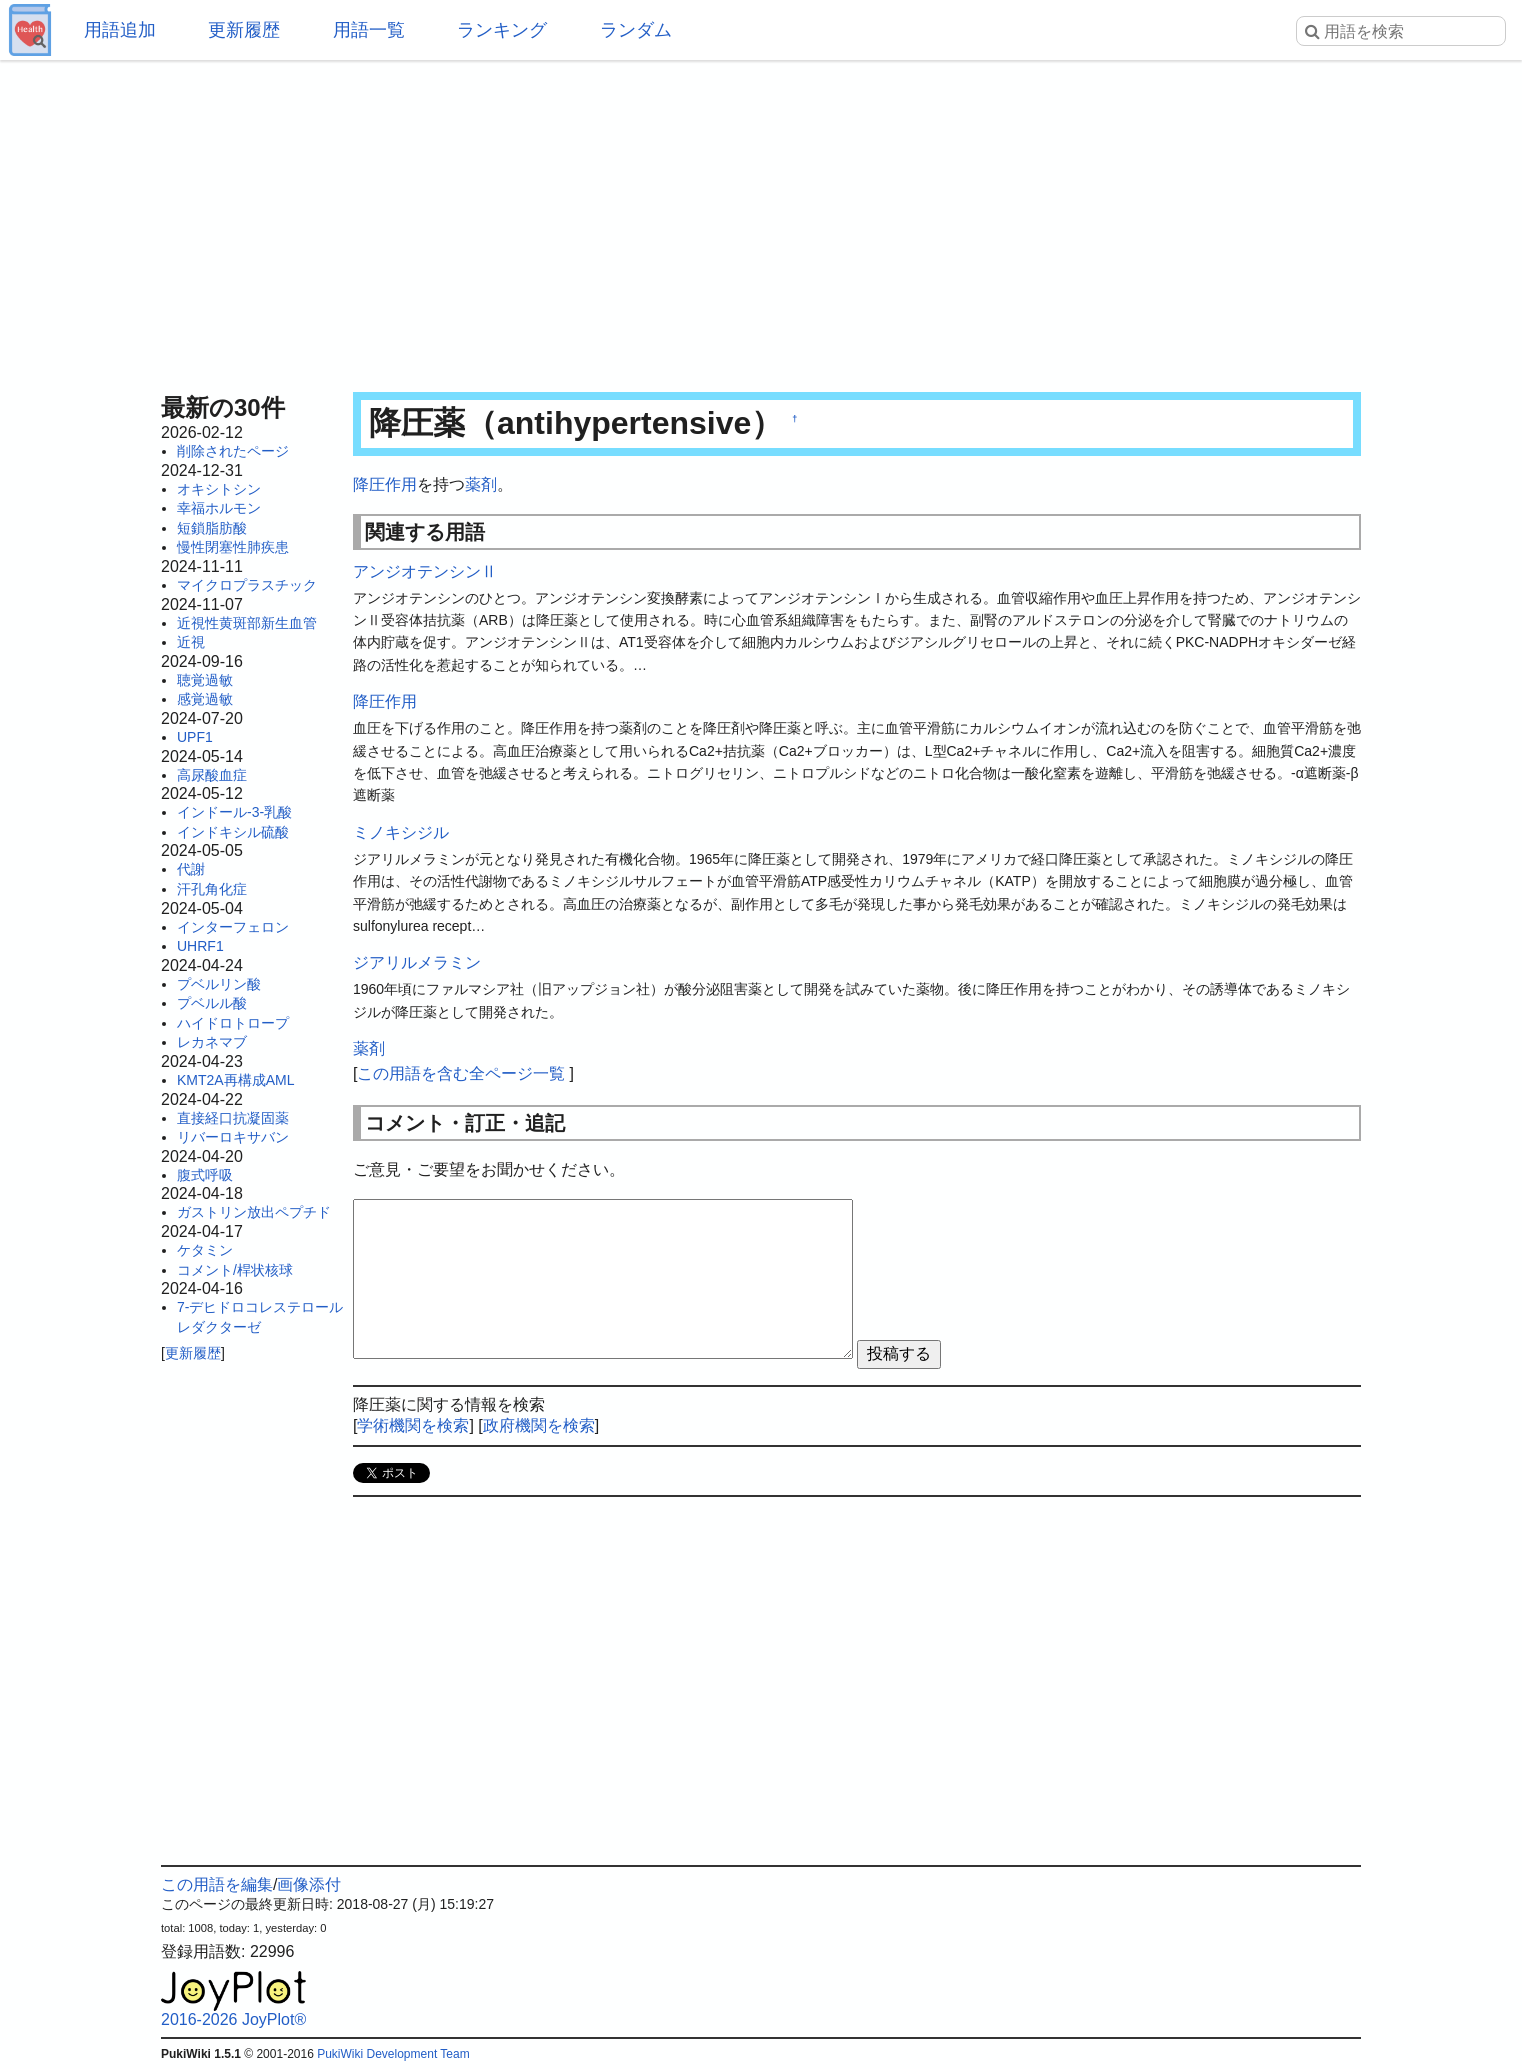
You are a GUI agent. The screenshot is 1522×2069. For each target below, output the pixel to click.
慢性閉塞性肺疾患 (233, 547)
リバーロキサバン (233, 1137)
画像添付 (309, 1884)
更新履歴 (244, 30)
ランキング (502, 30)
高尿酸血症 (212, 775)
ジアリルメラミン (417, 962)
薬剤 (481, 484)
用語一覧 (369, 30)
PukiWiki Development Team (393, 2054)
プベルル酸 (212, 1003)
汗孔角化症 (212, 889)
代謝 (191, 869)
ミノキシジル (401, 832)
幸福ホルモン (219, 508)
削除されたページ (233, 451)
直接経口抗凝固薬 (233, 1118)
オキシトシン (219, 489)
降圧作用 (385, 484)
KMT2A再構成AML (235, 1080)
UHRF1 (200, 946)
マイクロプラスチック (247, 585)
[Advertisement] (761, 220)
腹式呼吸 (205, 1175)
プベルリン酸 (219, 984)
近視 (191, 642)
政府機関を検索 (539, 1425)
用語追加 (120, 30)
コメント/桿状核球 (235, 1270)
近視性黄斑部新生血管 (247, 623)
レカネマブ (212, 1042)
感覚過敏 (205, 699)
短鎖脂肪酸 (212, 528)
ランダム (636, 30)
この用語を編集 (217, 1884)
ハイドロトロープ (233, 1023)
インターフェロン (233, 927)
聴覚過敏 (205, 680)
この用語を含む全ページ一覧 (461, 1073)
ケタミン (205, 1250)
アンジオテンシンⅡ (425, 571)
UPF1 (195, 737)
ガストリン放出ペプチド (254, 1212)
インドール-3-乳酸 (234, 812)
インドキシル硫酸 (233, 832)
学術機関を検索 (413, 1425)
